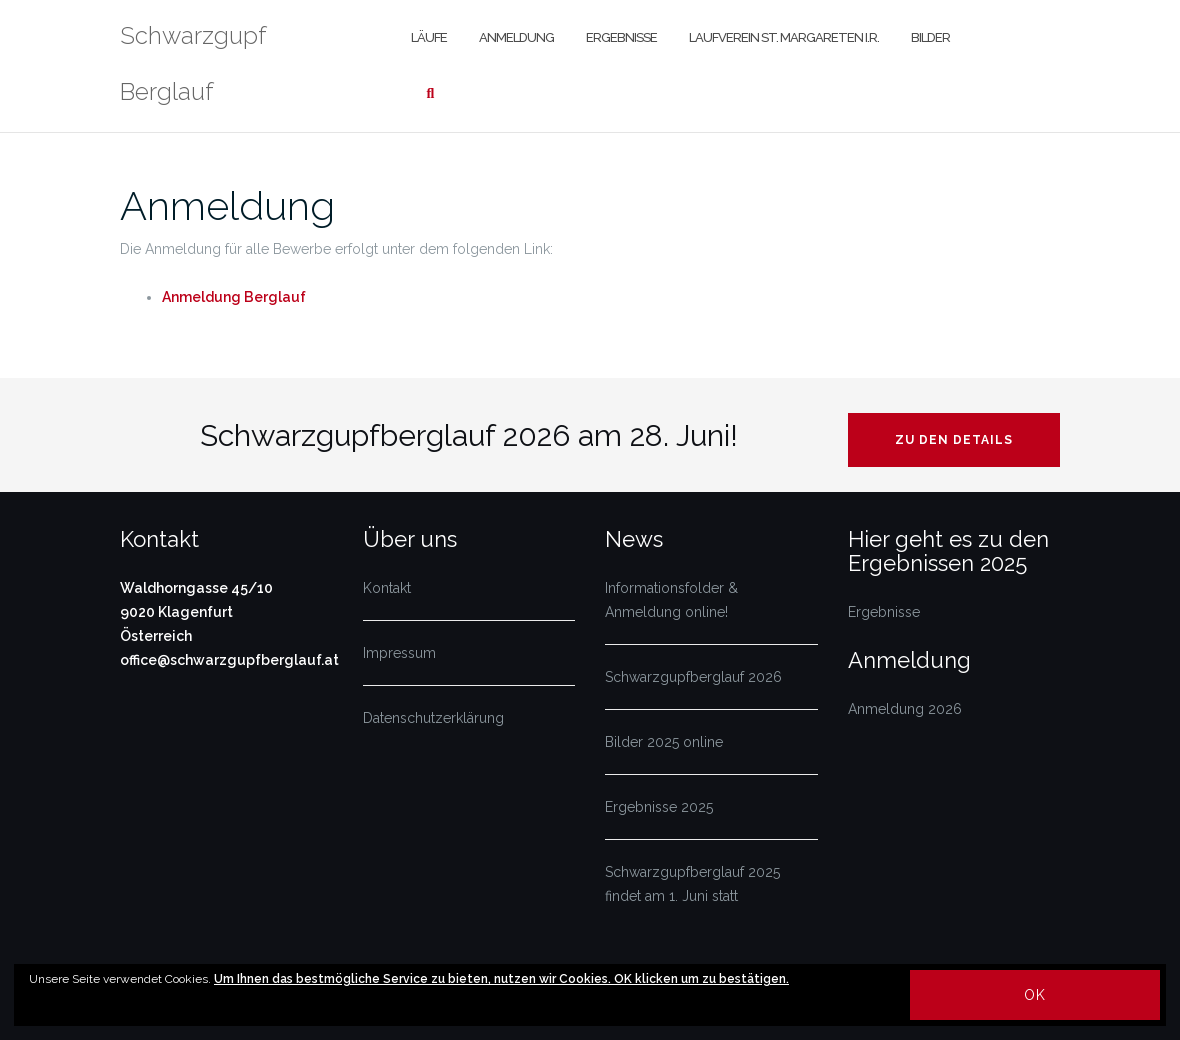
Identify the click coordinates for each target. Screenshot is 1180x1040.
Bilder (930, 37)
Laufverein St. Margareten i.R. (784, 37)
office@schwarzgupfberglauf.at (229, 660)
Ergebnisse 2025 (659, 807)
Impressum (399, 653)
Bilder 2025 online (664, 742)
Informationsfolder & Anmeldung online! (671, 600)
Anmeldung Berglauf (234, 297)
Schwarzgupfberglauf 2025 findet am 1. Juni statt (692, 884)
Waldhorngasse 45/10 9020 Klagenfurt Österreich (196, 612)
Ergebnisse (621, 37)
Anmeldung (516, 37)
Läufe (429, 37)
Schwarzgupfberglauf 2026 (693, 677)
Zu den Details (954, 440)
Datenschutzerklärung (433, 718)
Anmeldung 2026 (905, 709)
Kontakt (387, 588)
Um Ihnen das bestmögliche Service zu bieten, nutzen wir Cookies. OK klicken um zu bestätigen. (501, 979)
